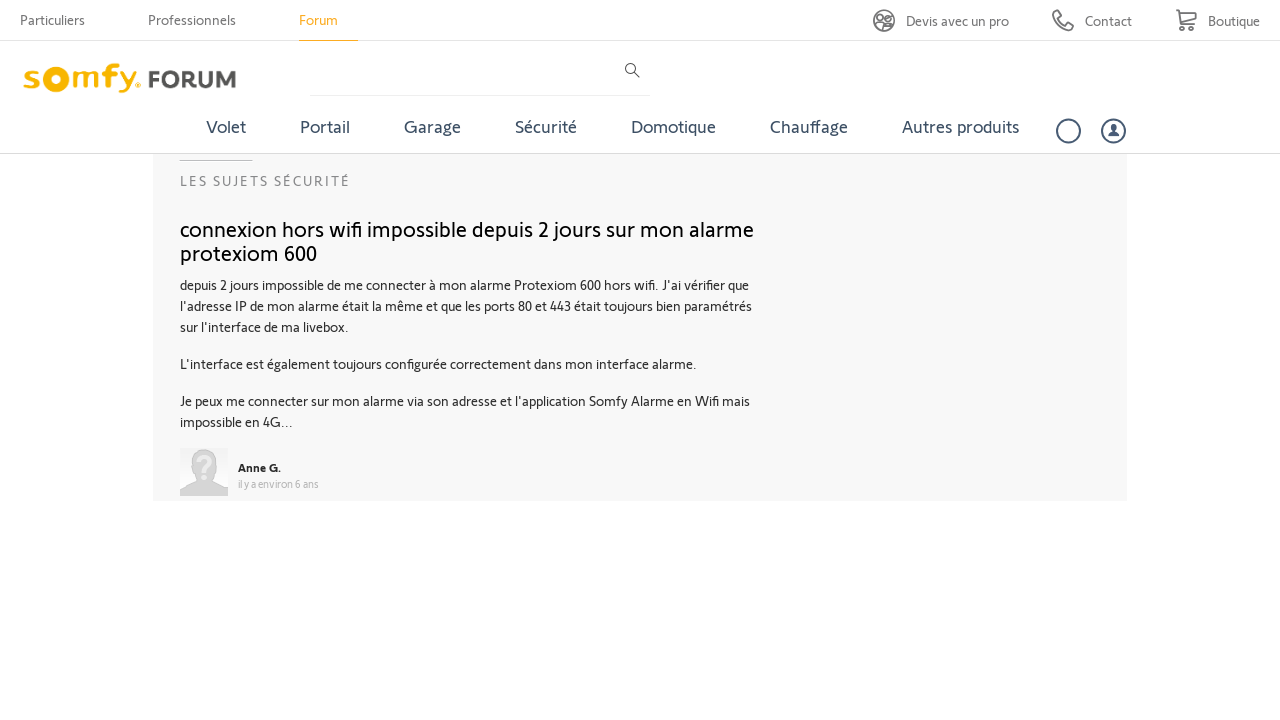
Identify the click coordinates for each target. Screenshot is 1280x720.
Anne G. (259, 467)
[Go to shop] (1217, 20)
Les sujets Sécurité (265, 180)
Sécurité (546, 126)
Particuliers (52, 19)
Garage (432, 126)
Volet (226, 126)
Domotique (673, 126)
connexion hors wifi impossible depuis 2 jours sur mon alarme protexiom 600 (467, 240)
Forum (318, 19)
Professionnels (192, 19)
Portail (325, 126)
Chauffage (809, 126)
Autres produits (961, 126)
